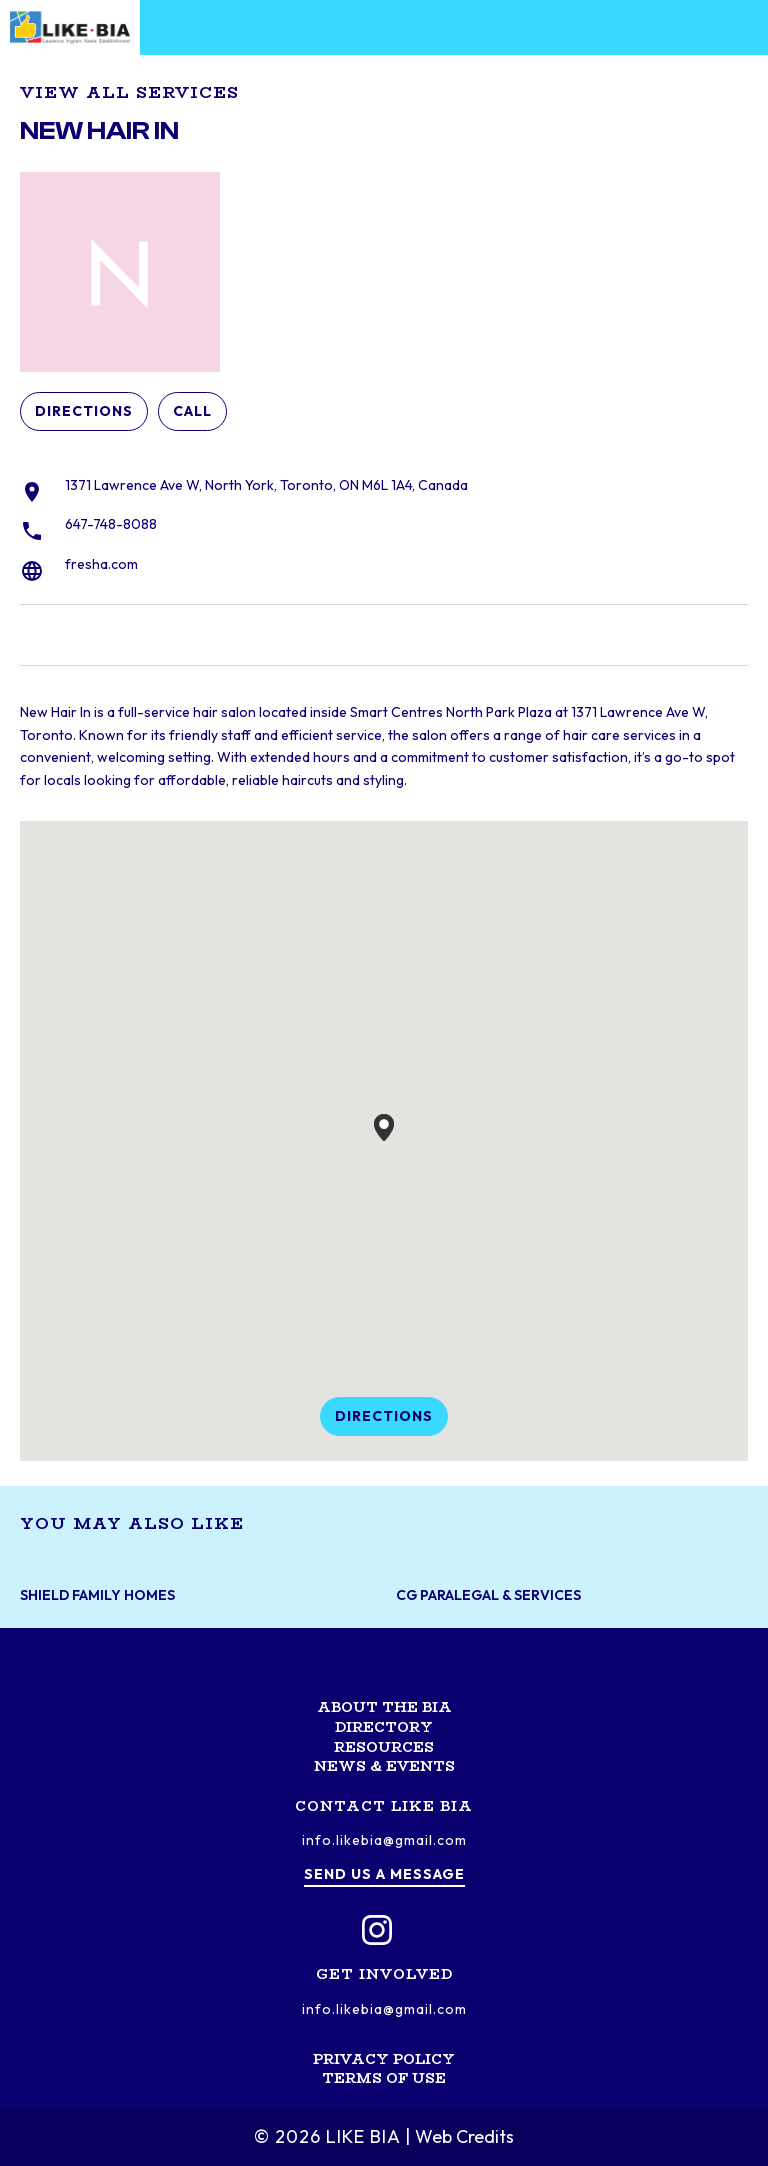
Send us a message (384, 1874)
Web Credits (464, 2136)
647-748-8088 (111, 524)
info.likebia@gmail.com (384, 1840)
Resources (384, 1747)
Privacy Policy (384, 2059)
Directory (384, 1727)
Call (192, 411)
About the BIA (384, 1707)
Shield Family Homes (97, 1595)
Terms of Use (384, 2078)
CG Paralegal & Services (488, 1595)
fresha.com (101, 564)
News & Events (384, 1766)
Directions (84, 411)
